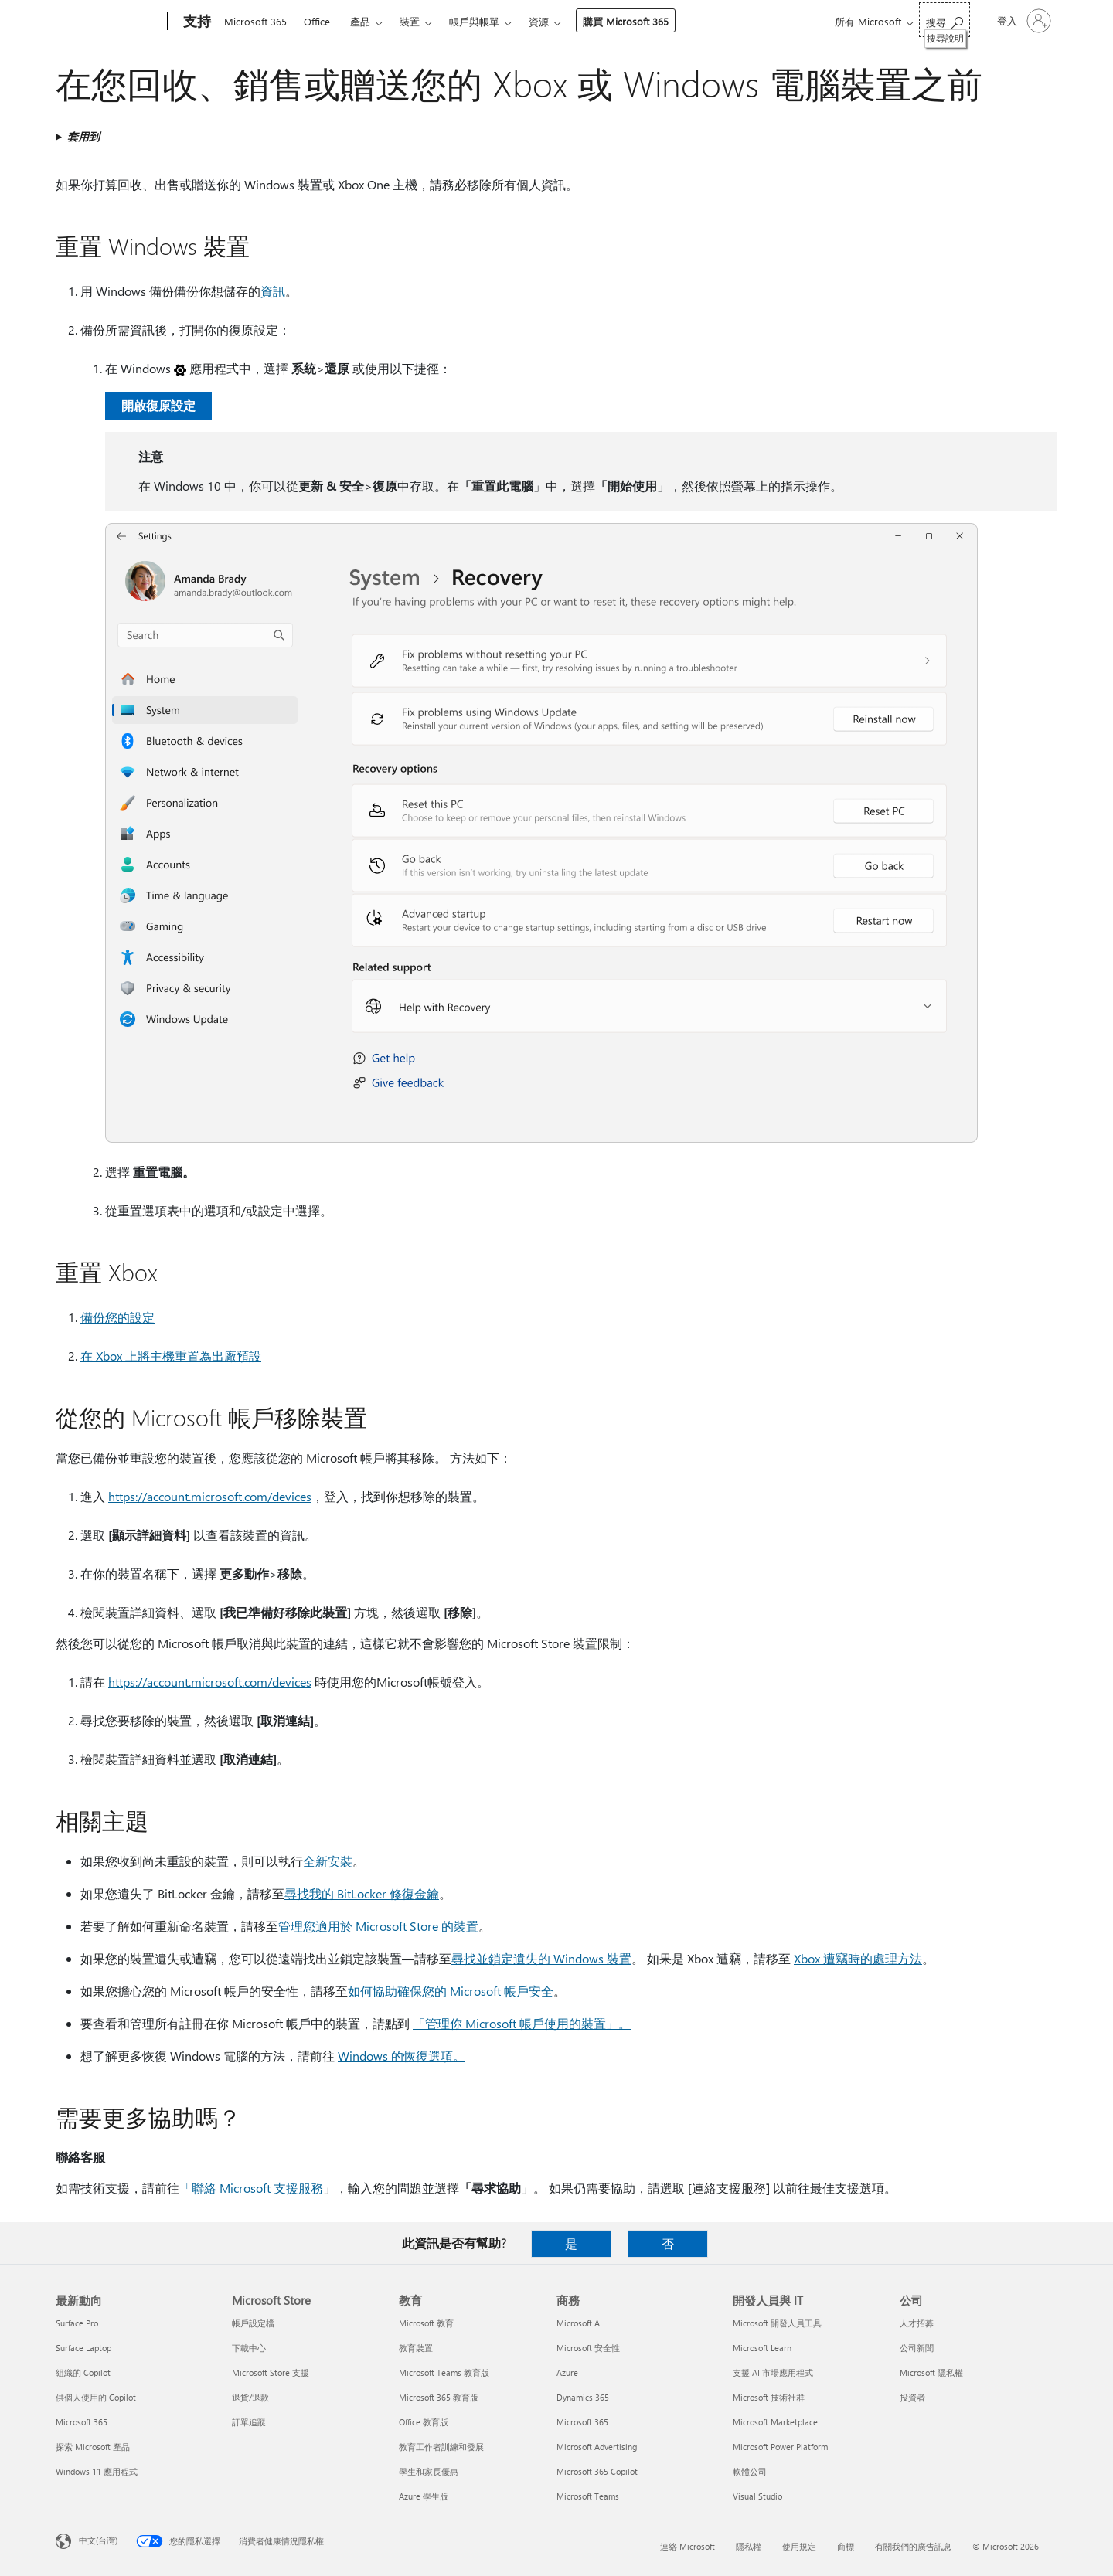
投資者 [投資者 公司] (912, 2397)
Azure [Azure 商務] (567, 2372)
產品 (360, 21)
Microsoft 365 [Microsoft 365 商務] (582, 2422)
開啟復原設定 (158, 405)
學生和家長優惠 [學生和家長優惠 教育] (428, 2471)
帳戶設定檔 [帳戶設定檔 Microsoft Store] (253, 2323)
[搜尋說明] (944, 19)
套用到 (83, 136)
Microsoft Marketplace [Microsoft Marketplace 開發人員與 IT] (775, 2422)
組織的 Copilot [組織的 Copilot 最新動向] (83, 2372)
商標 (845, 2546)
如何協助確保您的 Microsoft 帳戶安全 (450, 1991)
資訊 (272, 291)
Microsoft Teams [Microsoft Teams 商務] (587, 2496)
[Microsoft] (109, 21)
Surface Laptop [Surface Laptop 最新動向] (83, 2347)
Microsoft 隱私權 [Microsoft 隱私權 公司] (931, 2372)
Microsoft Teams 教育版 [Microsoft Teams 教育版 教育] (444, 2372)
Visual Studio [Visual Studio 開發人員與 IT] (757, 2496)
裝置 (410, 21)
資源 (539, 21)
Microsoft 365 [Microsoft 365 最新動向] (81, 2422)
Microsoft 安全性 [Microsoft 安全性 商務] (588, 2347)
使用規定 (799, 2546)
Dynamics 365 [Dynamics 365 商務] (582, 2397)
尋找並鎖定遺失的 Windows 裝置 (541, 1958)
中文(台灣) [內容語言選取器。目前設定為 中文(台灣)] (98, 2540)
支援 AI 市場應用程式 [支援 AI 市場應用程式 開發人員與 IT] (773, 2372)
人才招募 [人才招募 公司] (917, 2323)
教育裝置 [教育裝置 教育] (416, 2347)
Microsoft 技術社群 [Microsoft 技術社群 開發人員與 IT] (769, 2397)
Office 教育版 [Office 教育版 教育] (423, 2422)
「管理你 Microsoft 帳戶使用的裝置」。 (522, 2023)
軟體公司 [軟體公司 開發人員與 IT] (750, 2471)
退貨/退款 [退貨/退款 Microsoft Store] (250, 2397)
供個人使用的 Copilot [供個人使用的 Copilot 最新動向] (96, 2397)
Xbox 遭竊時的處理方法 (858, 1958)
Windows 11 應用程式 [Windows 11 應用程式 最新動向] (97, 2471)
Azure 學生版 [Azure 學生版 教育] (423, 2496)
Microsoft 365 (255, 21)
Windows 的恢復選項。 (401, 2056)
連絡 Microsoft (687, 2546)
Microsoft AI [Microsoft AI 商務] (579, 2323)
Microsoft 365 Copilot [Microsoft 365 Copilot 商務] (597, 2471)
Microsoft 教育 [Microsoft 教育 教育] (426, 2323)
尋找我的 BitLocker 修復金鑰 (361, 1893)
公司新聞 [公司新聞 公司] (917, 2347)
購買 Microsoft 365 (626, 21)
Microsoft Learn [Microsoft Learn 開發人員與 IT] (762, 2347)
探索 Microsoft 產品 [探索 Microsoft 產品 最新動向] (93, 2446)
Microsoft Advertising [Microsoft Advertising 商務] (596, 2446)
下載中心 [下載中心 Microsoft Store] (249, 2347)
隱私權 (748, 2546)
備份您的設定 (117, 1317)
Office (317, 21)
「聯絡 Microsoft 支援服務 (251, 2188)
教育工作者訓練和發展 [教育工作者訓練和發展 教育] (441, 2446)
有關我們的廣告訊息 (913, 2546)
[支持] (195, 21)
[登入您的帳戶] (1022, 20)
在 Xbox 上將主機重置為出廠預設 (170, 1355)
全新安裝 (327, 1861)
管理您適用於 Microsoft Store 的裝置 (378, 1926)
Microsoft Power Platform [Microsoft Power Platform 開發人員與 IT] (780, 2446)
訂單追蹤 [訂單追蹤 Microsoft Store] (249, 2422)
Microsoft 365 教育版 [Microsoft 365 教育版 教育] (438, 2397)
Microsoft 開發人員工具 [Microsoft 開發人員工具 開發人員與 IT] (777, 2323)
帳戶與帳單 (474, 21)
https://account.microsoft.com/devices (209, 1496)
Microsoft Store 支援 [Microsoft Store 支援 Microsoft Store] (270, 2372)
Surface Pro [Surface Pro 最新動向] (77, 2323)
